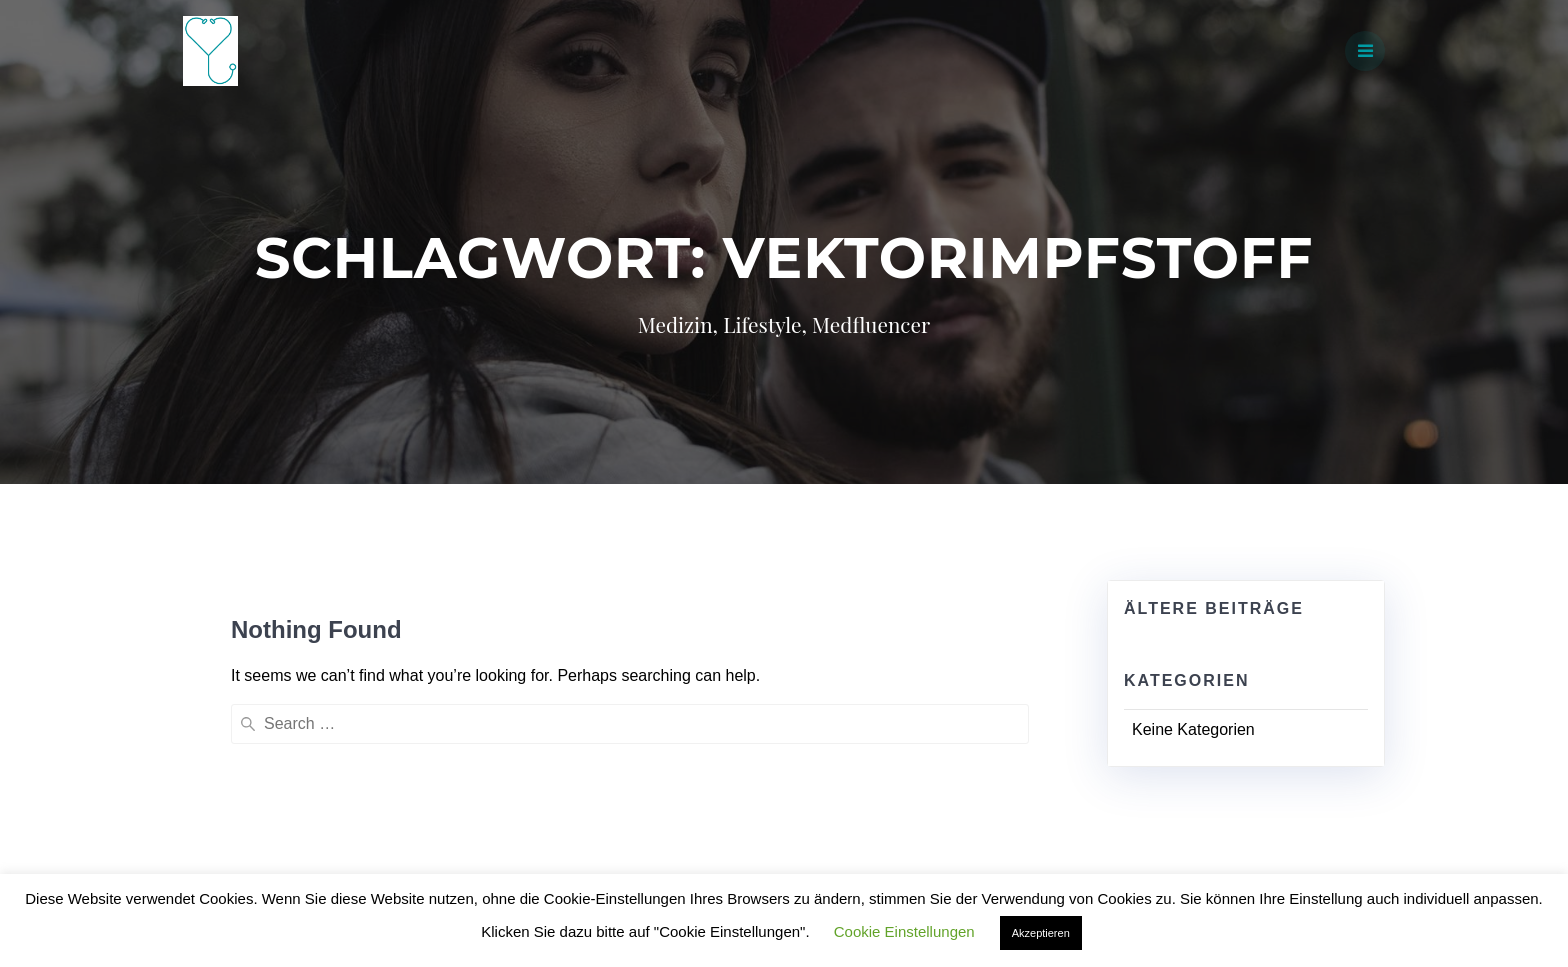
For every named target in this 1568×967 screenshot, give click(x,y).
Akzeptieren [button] (1041, 933)
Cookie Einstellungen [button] (904, 931)
